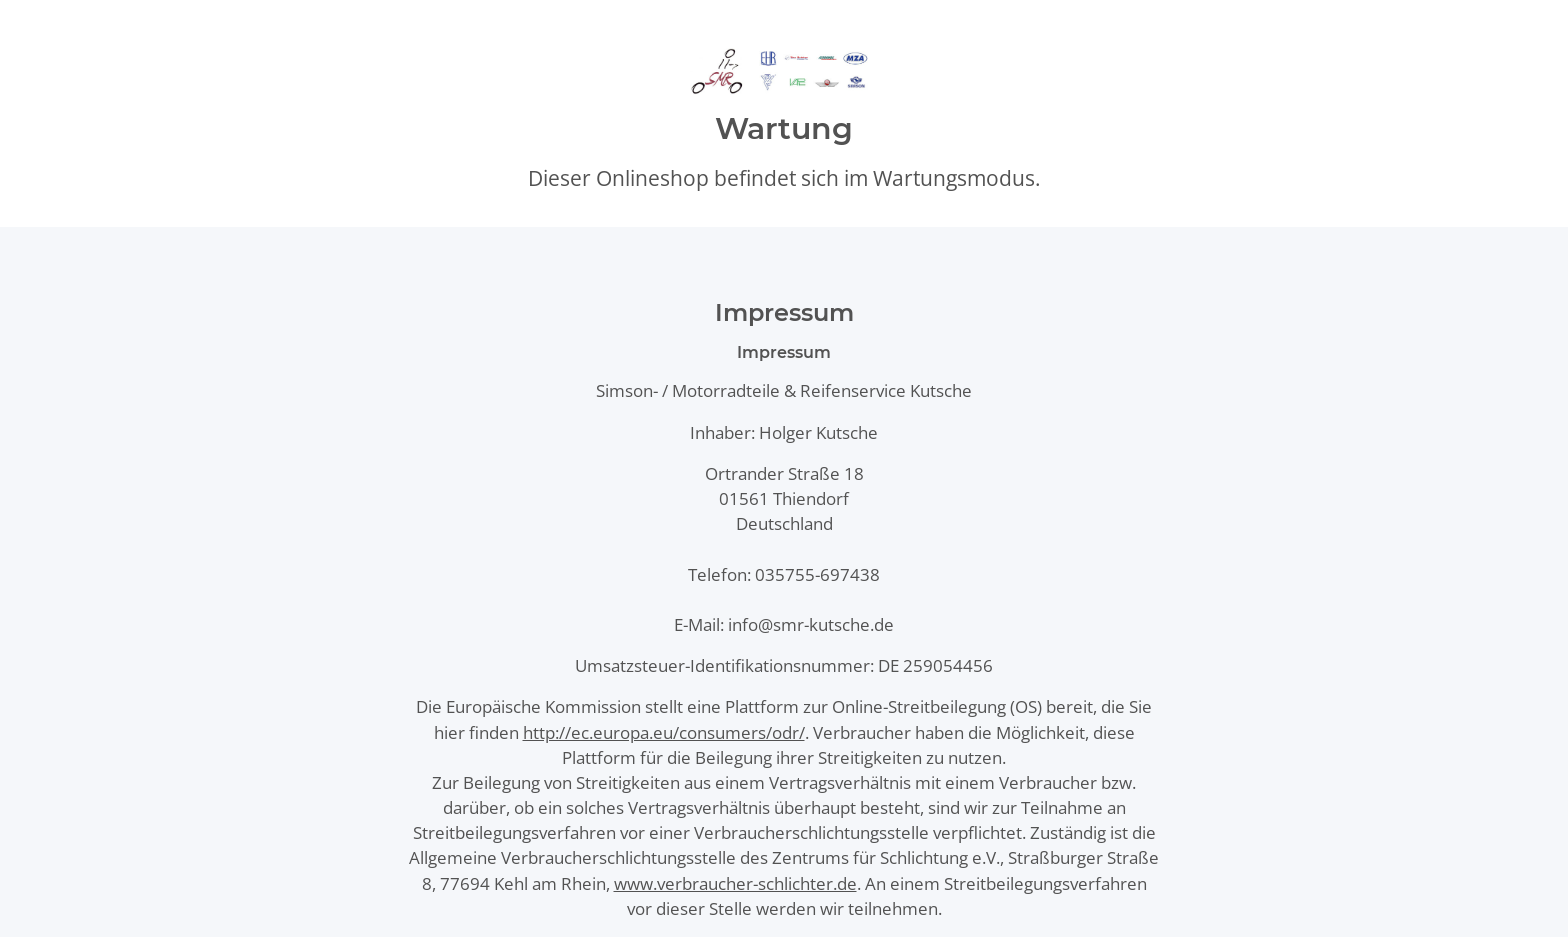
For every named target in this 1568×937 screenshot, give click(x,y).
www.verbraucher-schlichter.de (735, 883)
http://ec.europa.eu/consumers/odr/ (664, 732)
